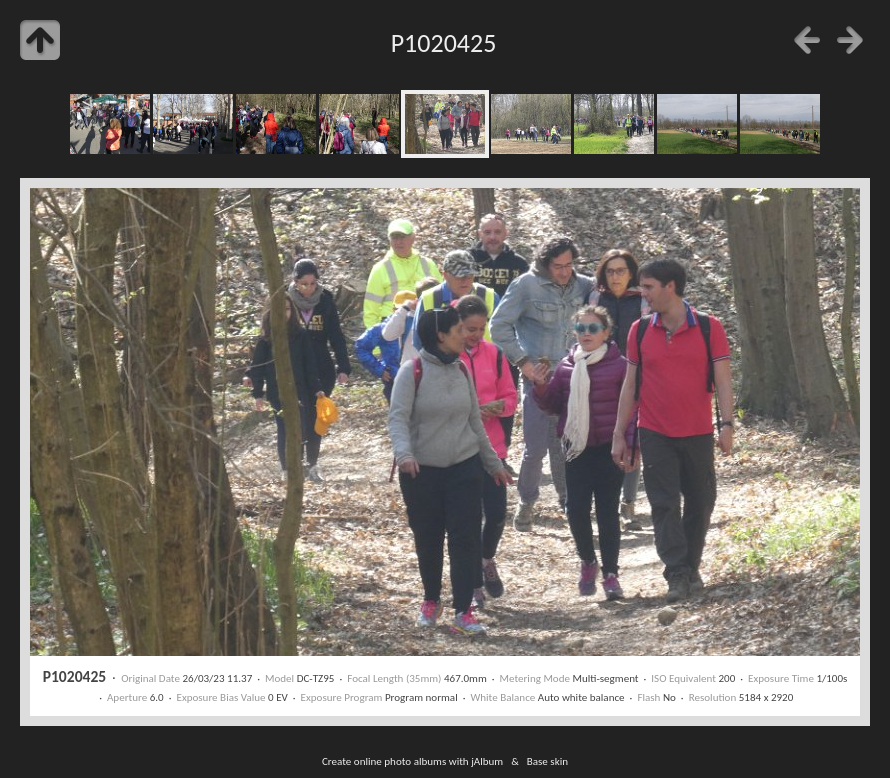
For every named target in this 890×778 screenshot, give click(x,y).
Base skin (547, 761)
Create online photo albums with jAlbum (412, 761)
